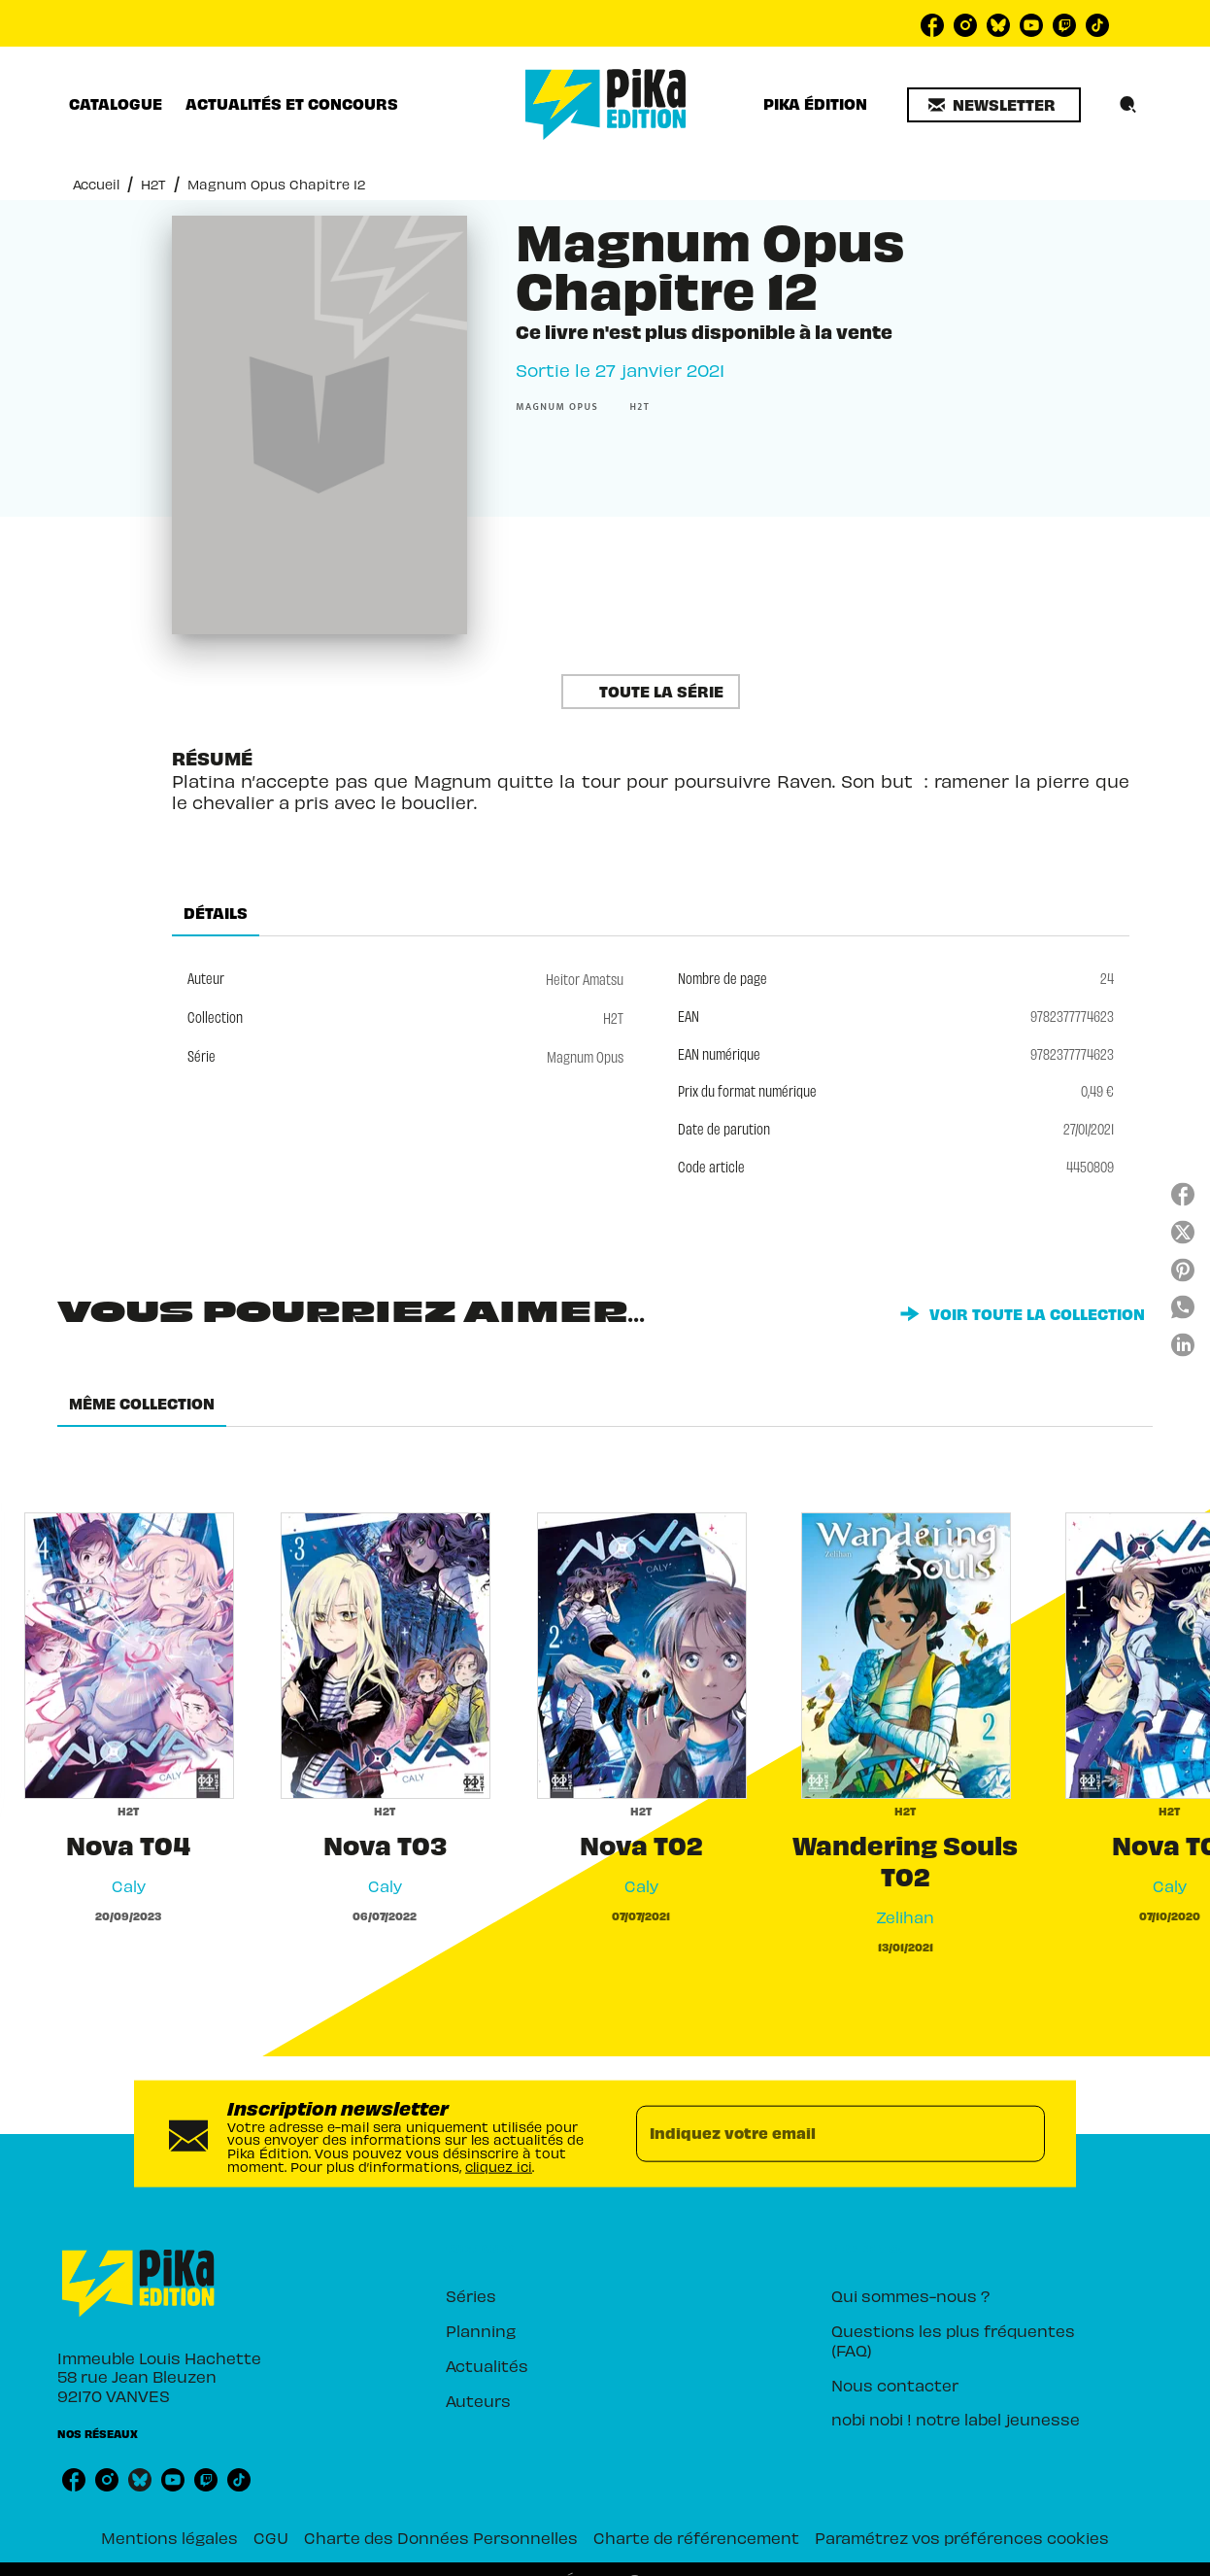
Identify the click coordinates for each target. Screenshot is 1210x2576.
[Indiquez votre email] (816, 2134)
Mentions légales (169, 2536)
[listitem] (932, 25)
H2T (153, 183)
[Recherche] (1128, 105)
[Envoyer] (1021, 2134)
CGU (270, 2536)
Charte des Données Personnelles (441, 2536)
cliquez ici (498, 2164)
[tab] (115, 104)
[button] (994, 104)
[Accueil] (606, 104)
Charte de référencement (696, 2536)
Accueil (96, 183)
